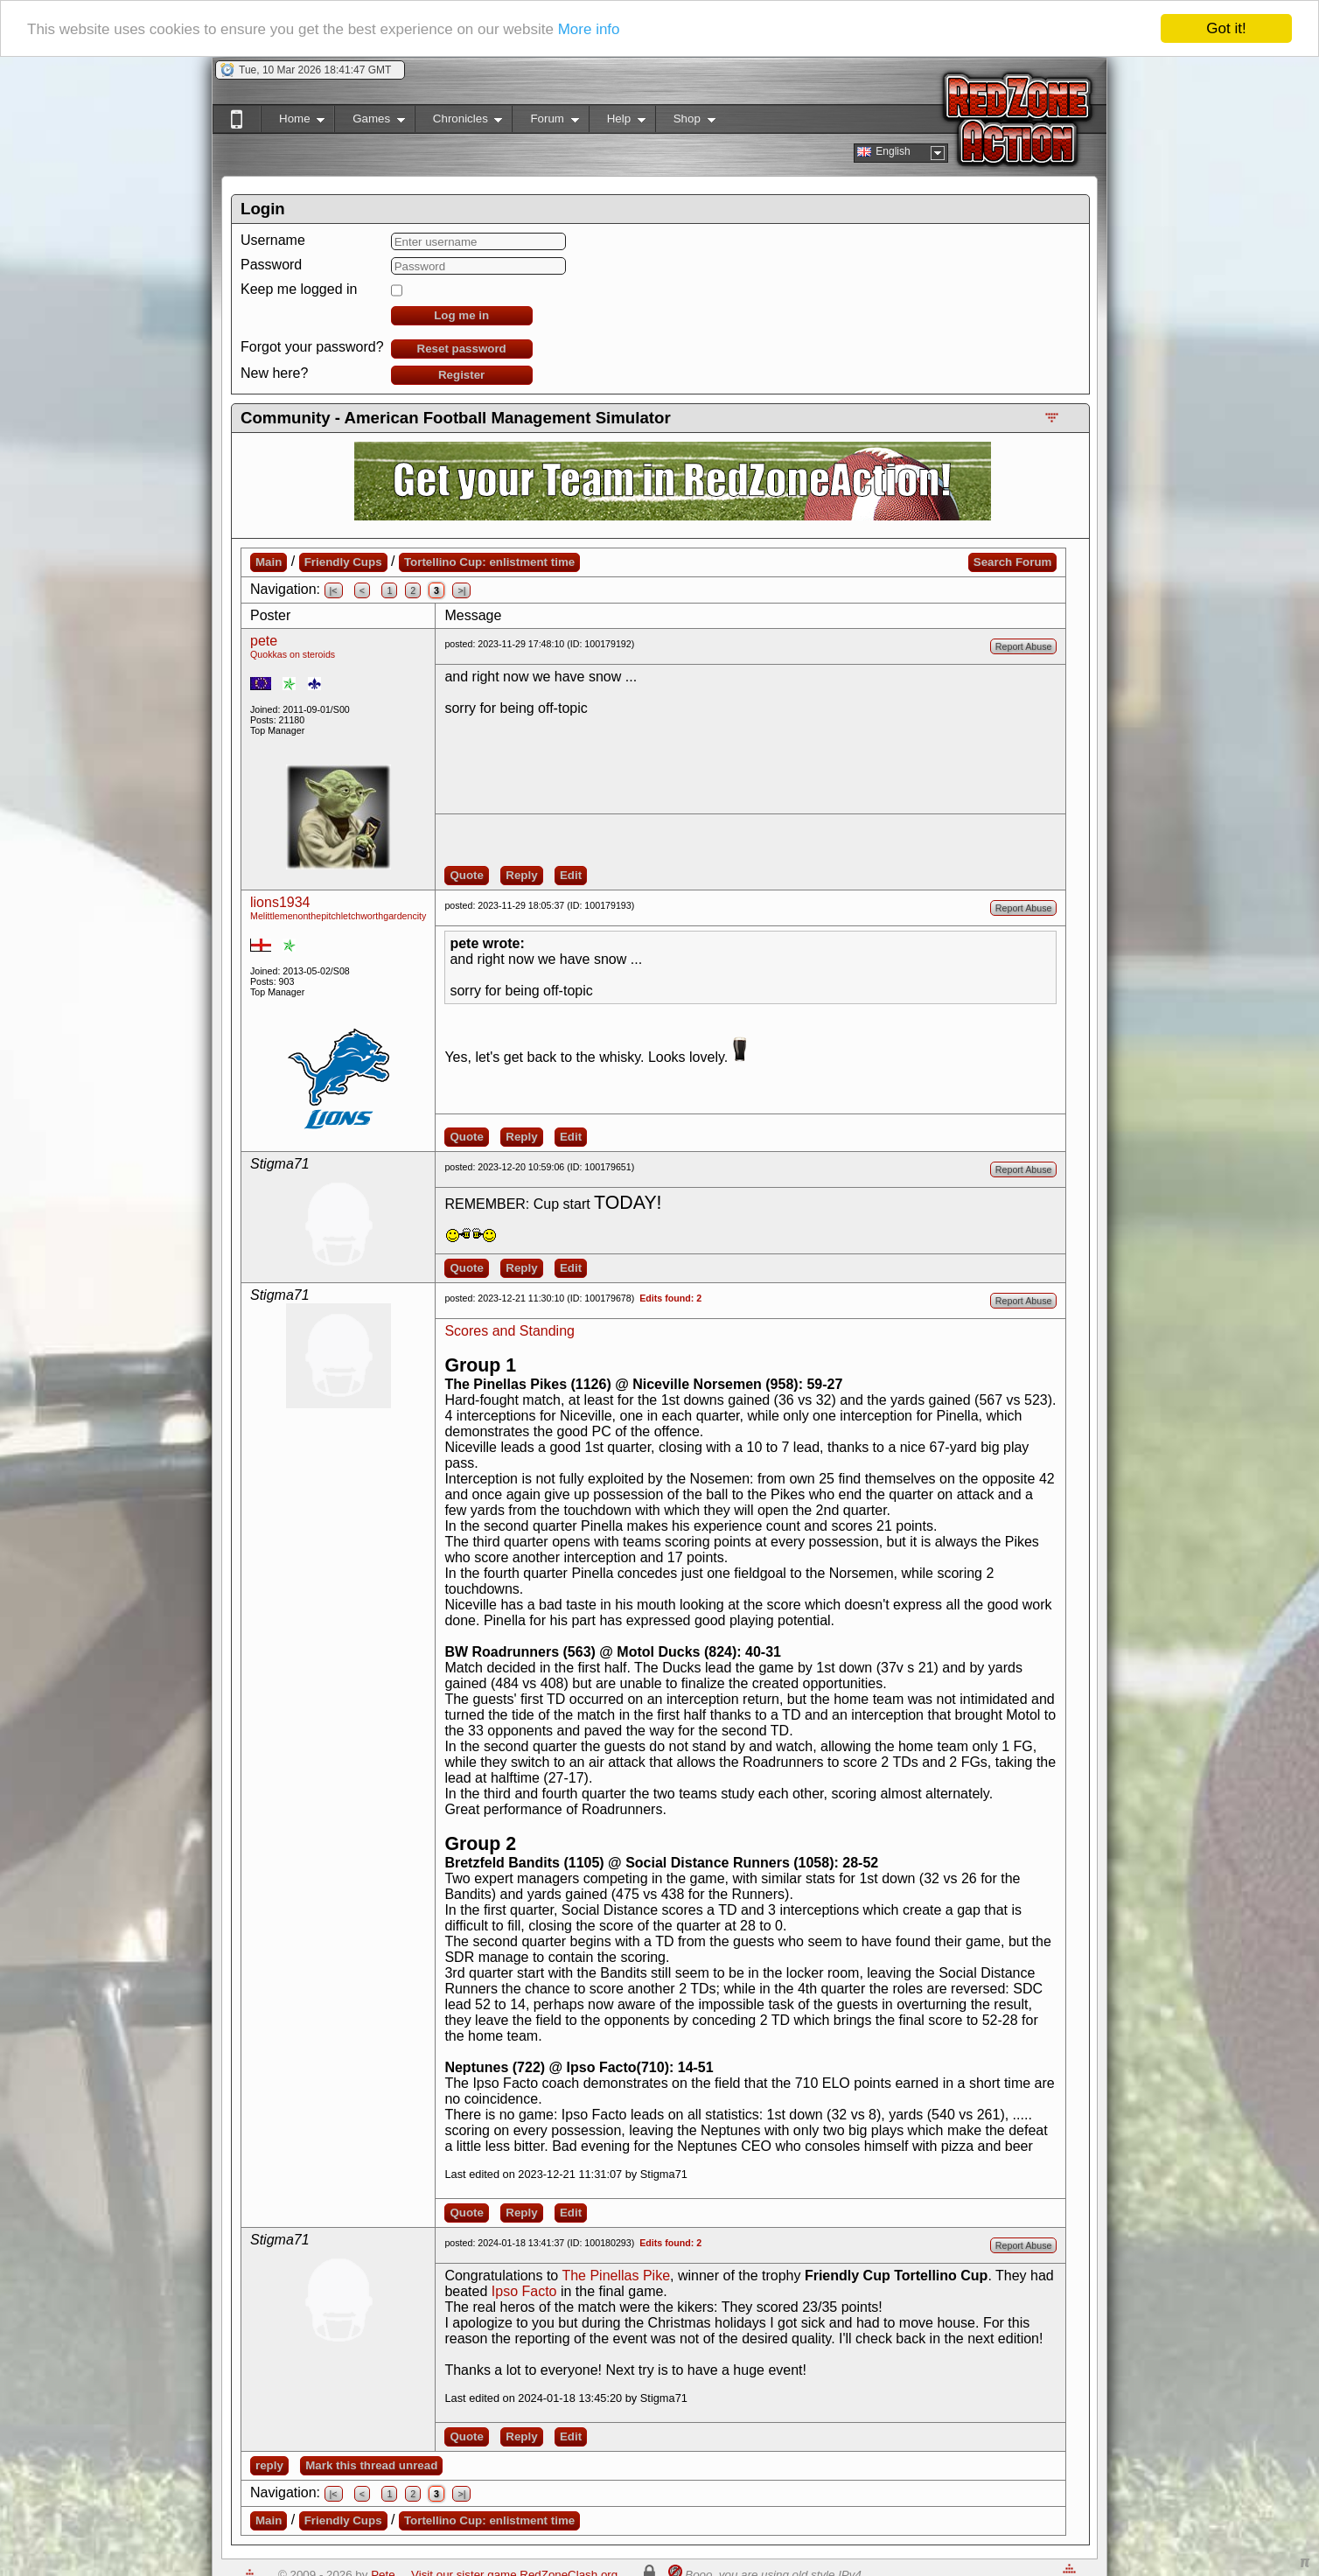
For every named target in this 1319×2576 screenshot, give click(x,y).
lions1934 (280, 902)
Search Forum (1013, 562)
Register (461, 374)
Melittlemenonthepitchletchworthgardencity (338, 916)
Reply (521, 875)
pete (263, 640)
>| (461, 590)
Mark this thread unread (371, 2465)
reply (269, 2465)
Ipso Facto (524, 2291)
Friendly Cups (343, 562)
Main (268, 562)
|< (334, 590)
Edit (571, 875)
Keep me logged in (299, 289)
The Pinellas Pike (616, 2275)
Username (273, 240)
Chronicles (459, 122)
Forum (545, 122)
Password (271, 264)
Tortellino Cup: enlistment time (489, 562)
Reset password (461, 348)
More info (589, 28)
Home (293, 122)
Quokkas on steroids (292, 654)
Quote (467, 875)
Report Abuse (1023, 646)
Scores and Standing (509, 1330)
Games (369, 122)
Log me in (461, 315)
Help (617, 122)
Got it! (1226, 28)
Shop (685, 122)
